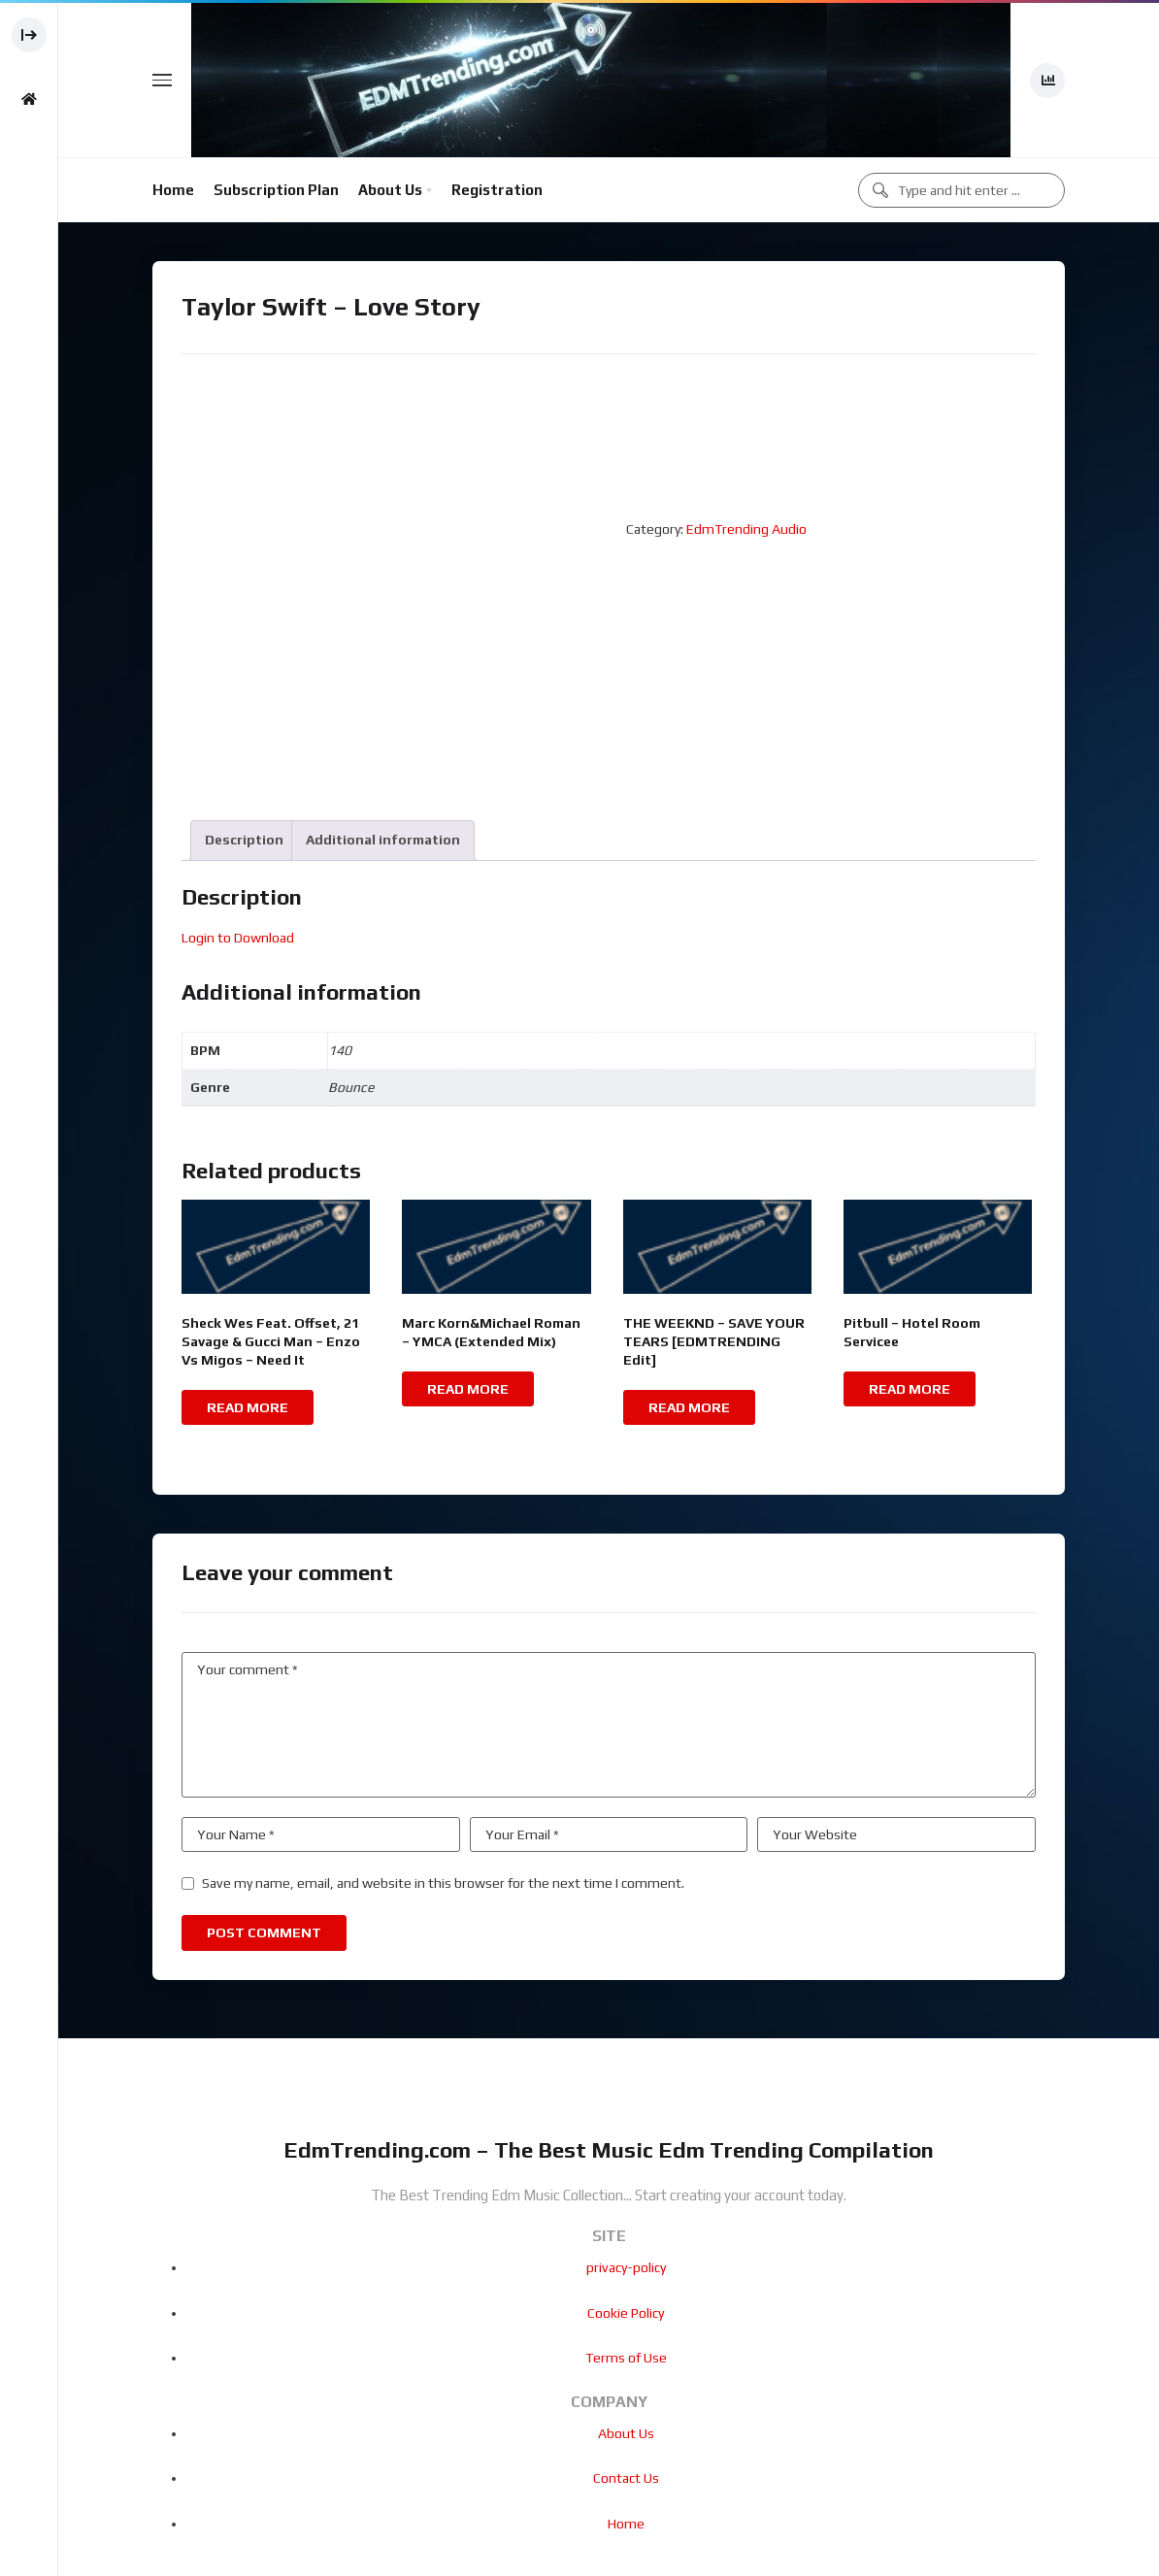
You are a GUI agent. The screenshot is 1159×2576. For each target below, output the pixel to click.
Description (244, 839)
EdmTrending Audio (746, 529)
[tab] (244, 840)
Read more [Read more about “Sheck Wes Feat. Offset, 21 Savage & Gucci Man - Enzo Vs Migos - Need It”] (247, 1407)
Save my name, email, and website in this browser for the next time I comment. (443, 1883)
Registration (497, 190)
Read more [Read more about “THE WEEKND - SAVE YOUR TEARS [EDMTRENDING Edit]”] (689, 1407)
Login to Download (238, 937)
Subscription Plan (276, 190)
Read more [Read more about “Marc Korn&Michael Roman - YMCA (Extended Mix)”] (468, 1389)
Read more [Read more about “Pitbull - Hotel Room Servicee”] (909, 1389)
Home (173, 190)
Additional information (383, 839)
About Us (390, 190)
